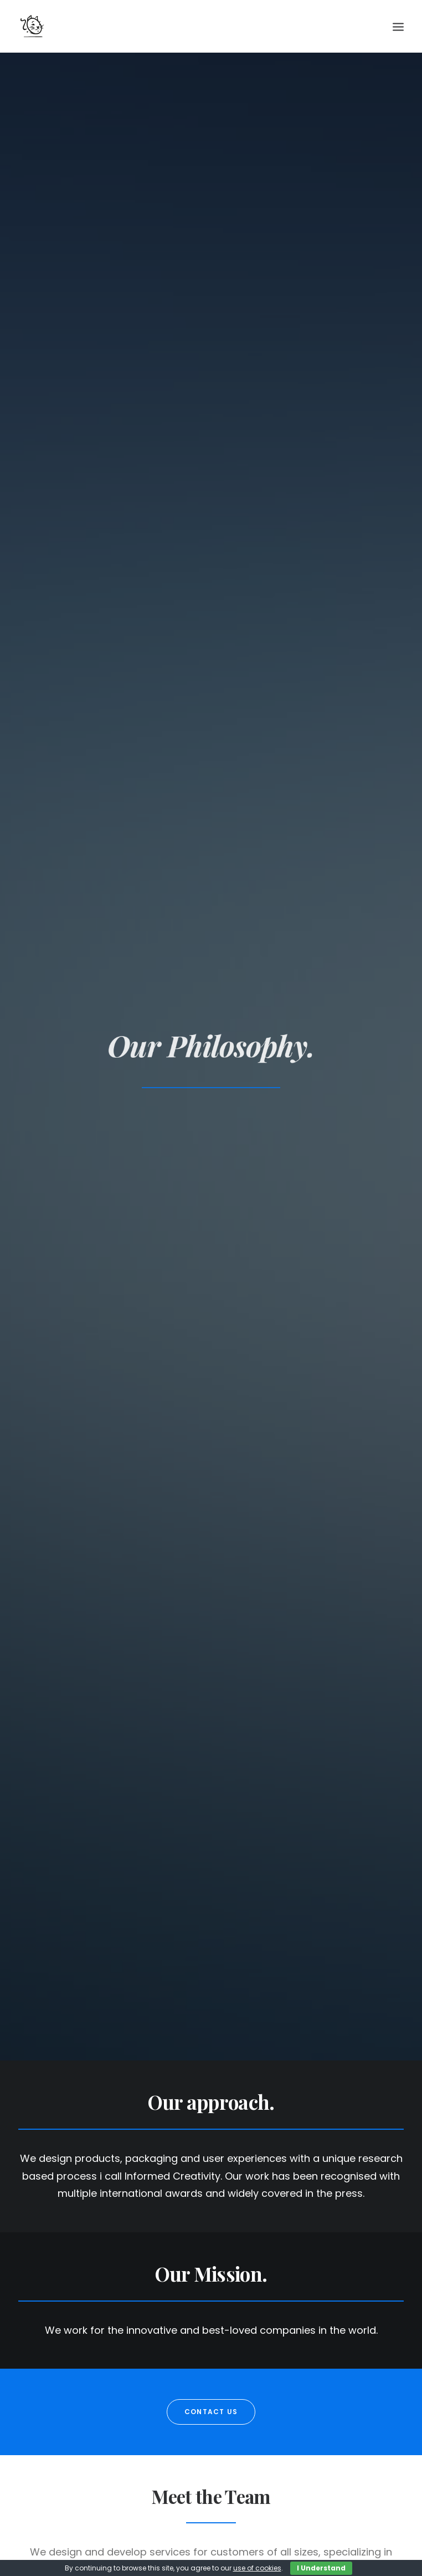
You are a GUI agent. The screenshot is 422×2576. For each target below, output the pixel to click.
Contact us (211, 2411)
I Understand (321, 2568)
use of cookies (257, 2568)
